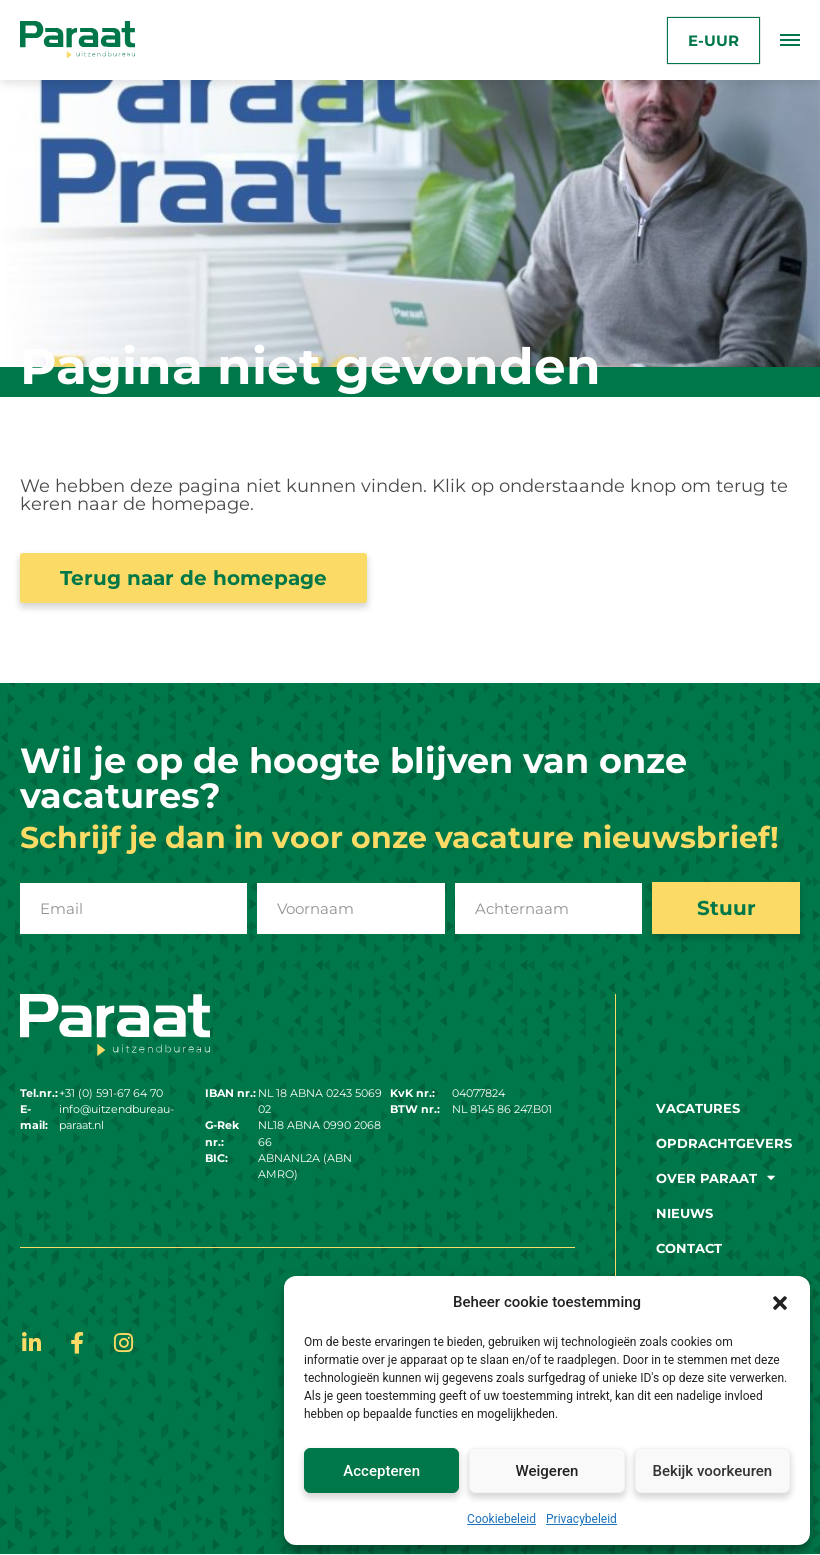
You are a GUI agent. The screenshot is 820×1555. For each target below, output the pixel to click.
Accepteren (381, 1471)
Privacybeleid (581, 1519)
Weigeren (547, 1471)
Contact (689, 1248)
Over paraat (715, 1178)
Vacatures (698, 1108)
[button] (780, 1302)
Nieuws (684, 1213)
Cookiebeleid (501, 1519)
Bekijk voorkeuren (712, 1471)
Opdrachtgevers (724, 1143)
